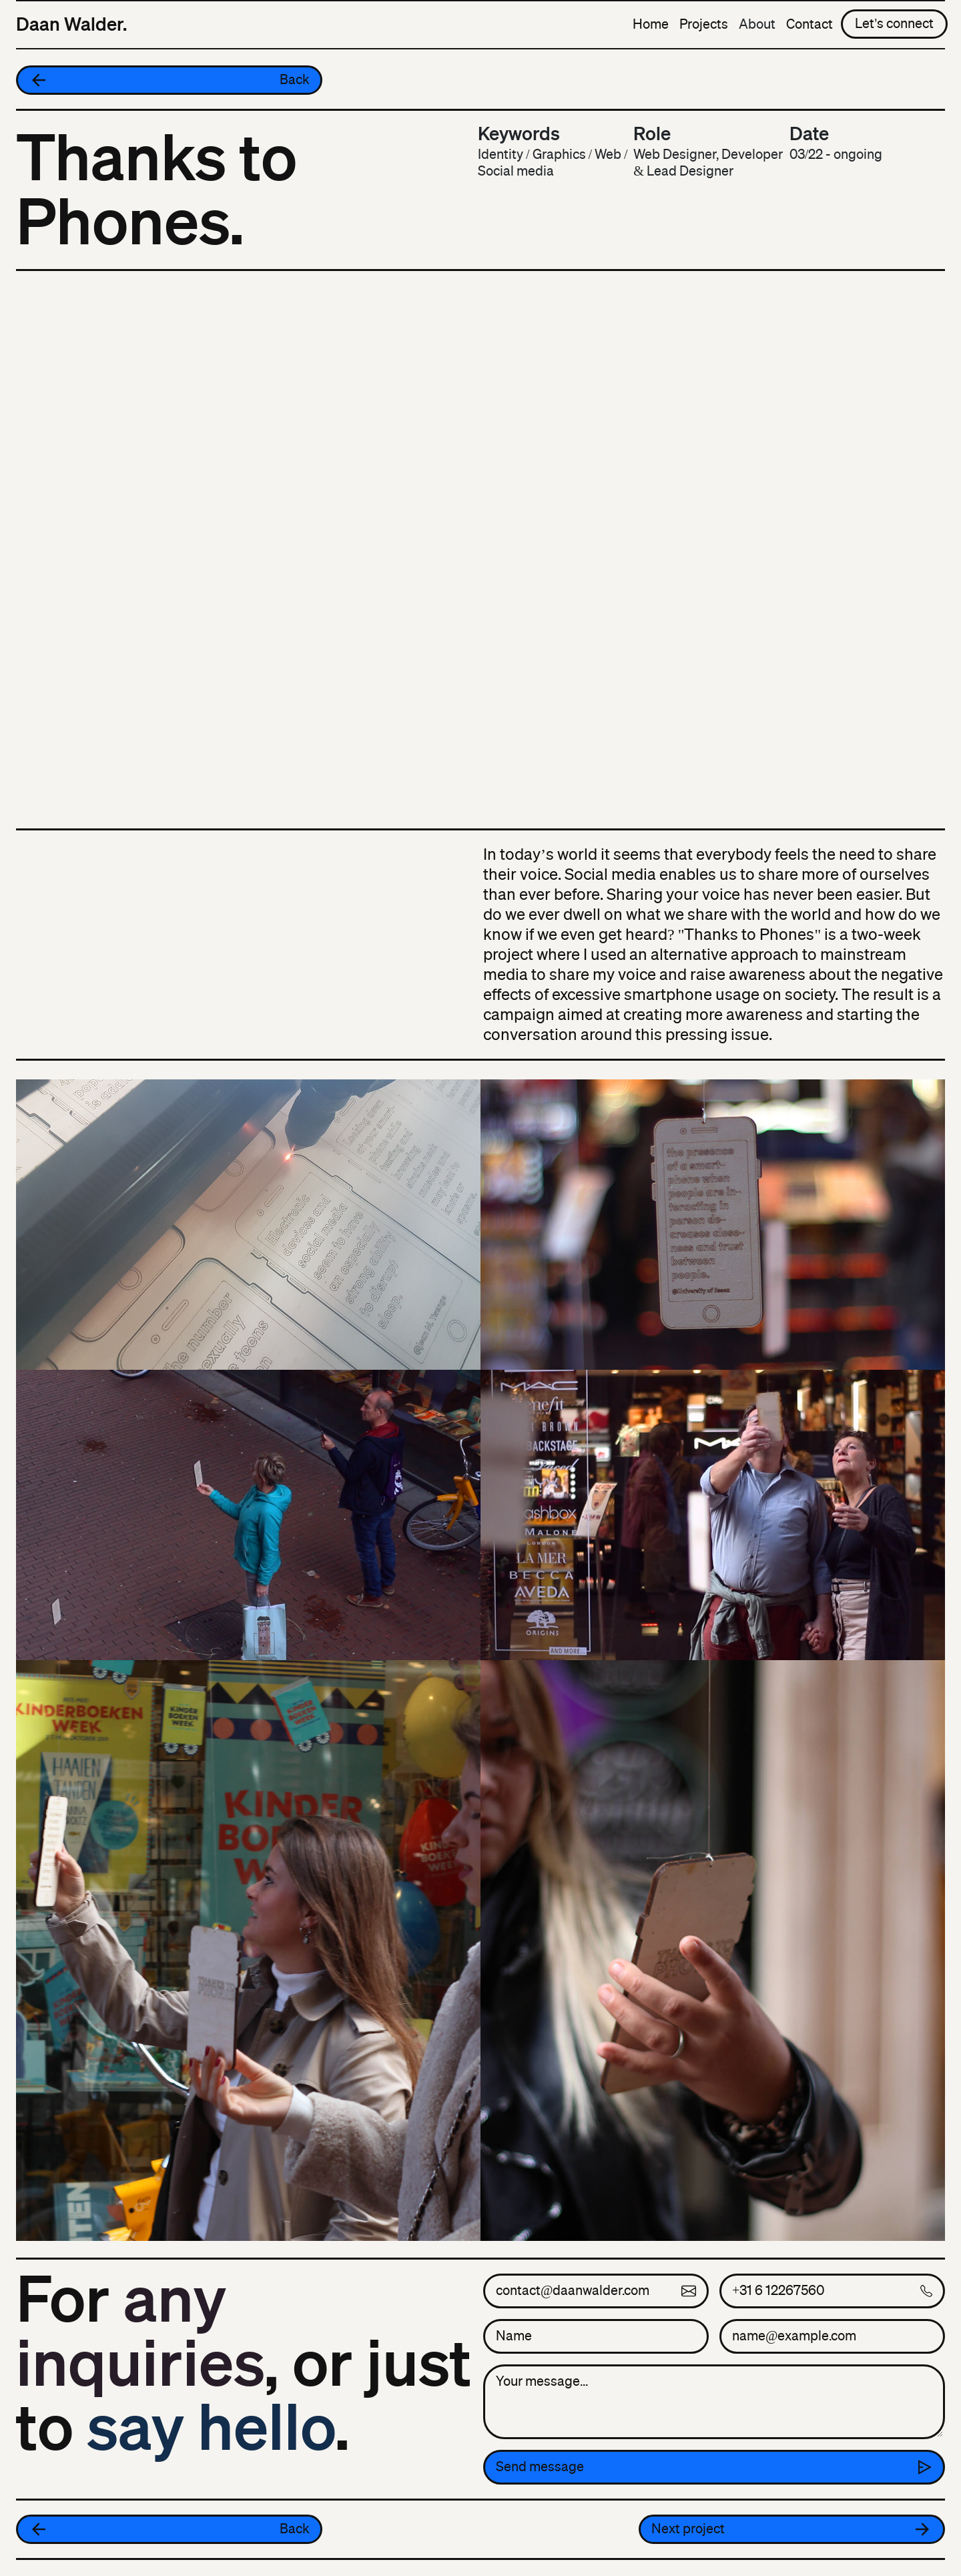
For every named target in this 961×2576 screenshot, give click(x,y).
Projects (703, 24)
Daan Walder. (71, 24)
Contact (809, 24)
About (757, 24)
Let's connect (894, 24)
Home (651, 24)
